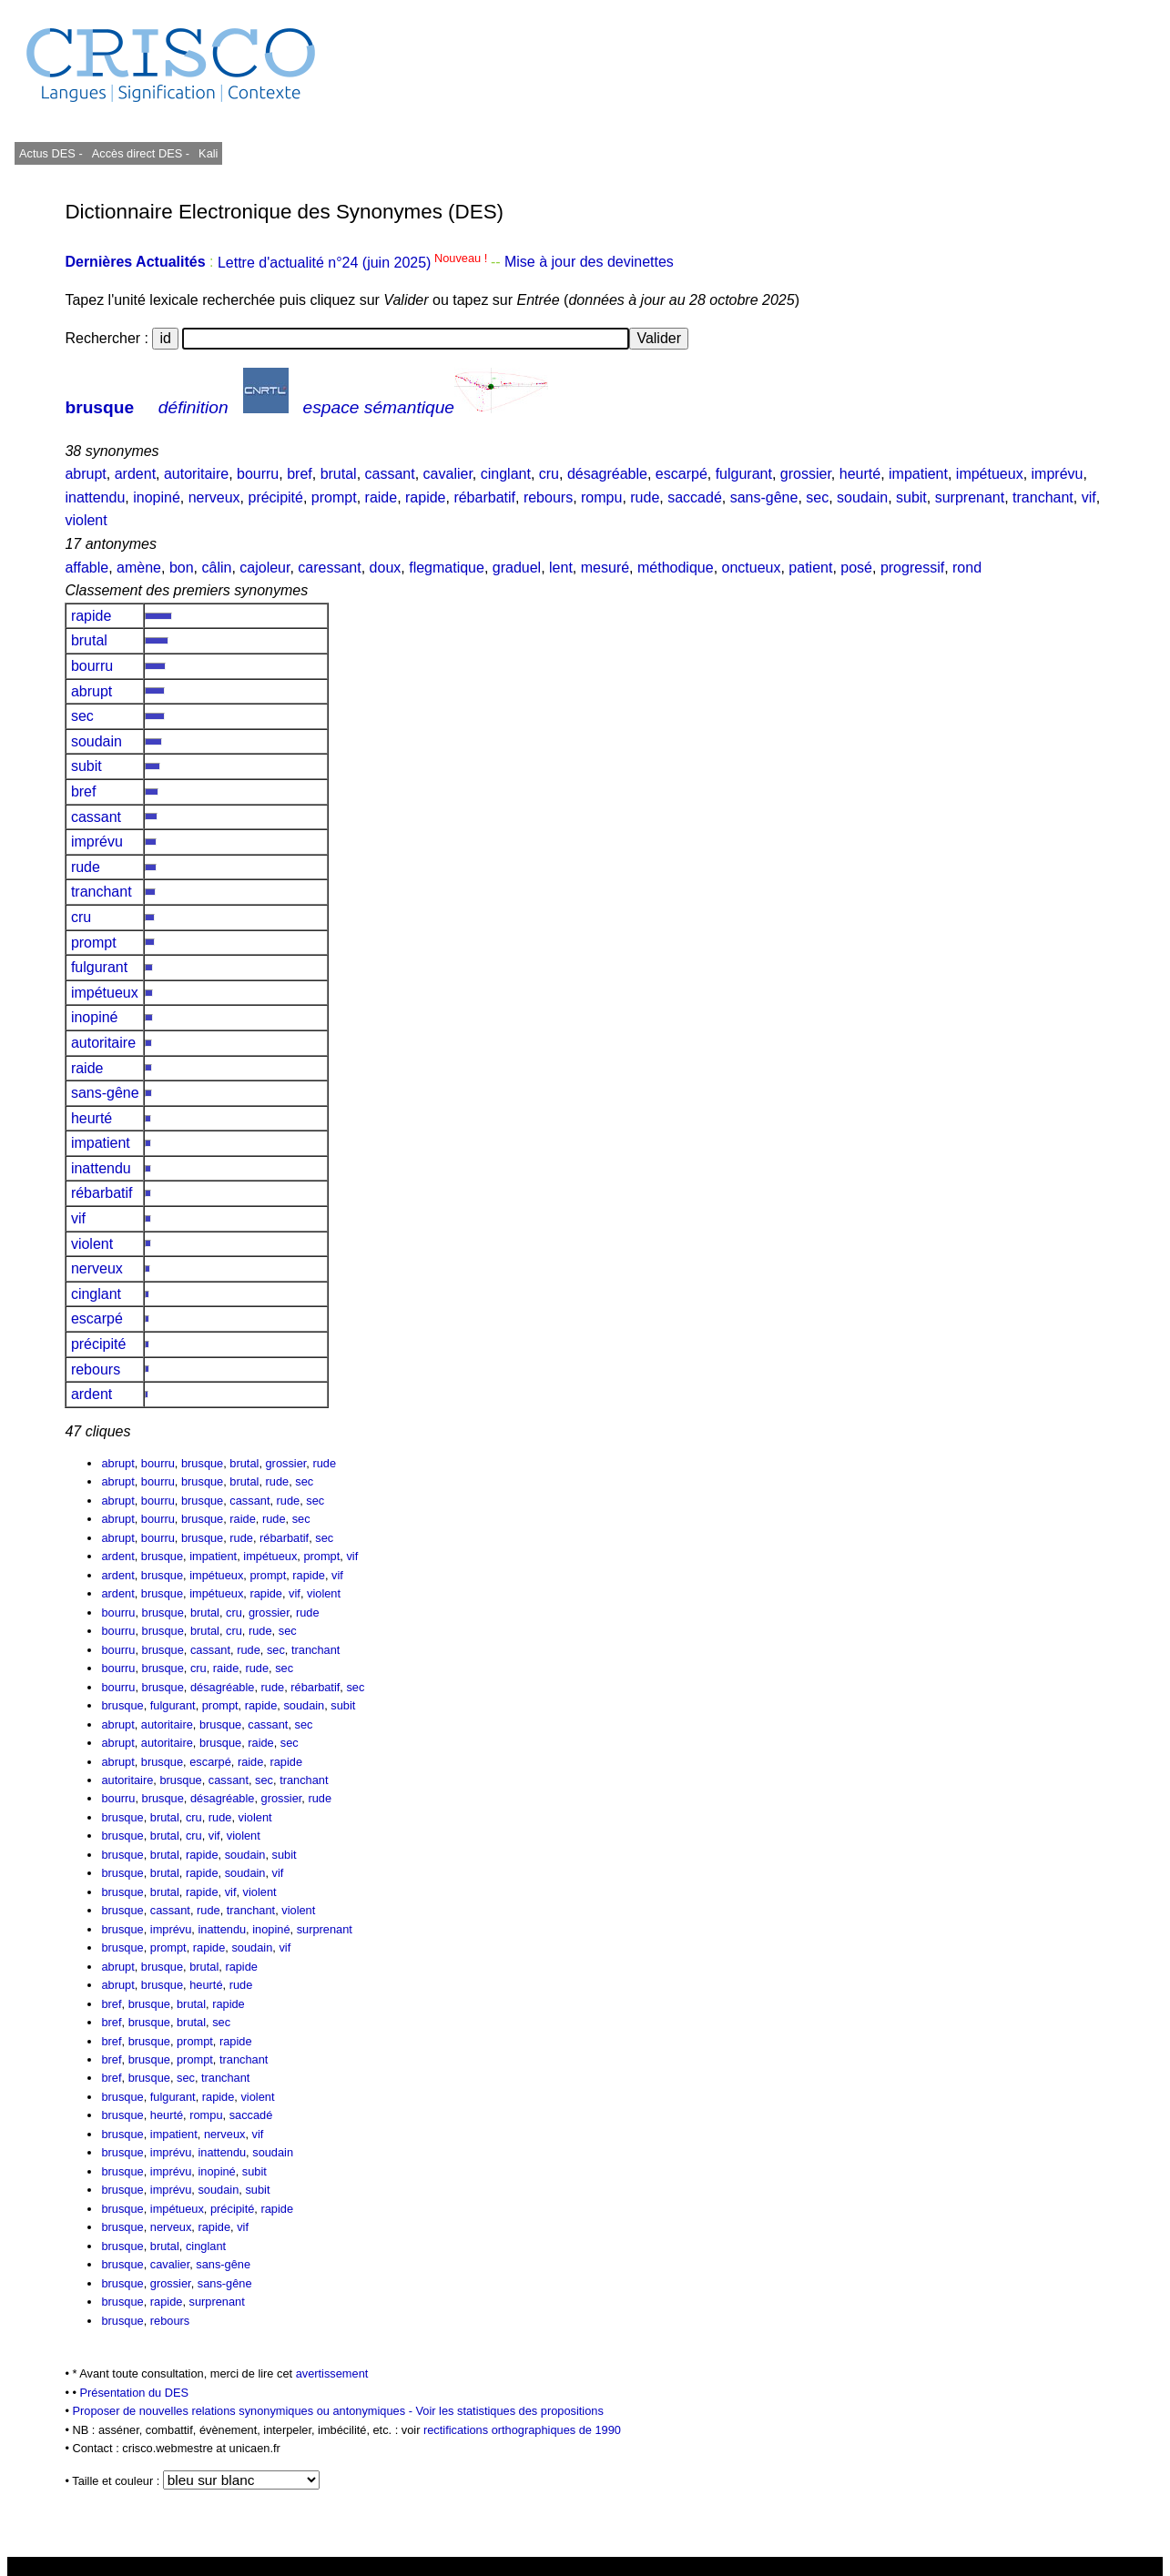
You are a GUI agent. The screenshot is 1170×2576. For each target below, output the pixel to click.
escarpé (681, 474)
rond (967, 567)
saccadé (694, 497)
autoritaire (196, 474)
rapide (425, 497)
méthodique (675, 567)
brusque (99, 407)
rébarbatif (484, 497)
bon (181, 567)
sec (817, 497)
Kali (208, 153)
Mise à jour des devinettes (589, 262)
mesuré (605, 567)
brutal (338, 474)
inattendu (95, 497)
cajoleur (264, 567)
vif (1089, 497)
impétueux (989, 474)
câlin (216, 567)
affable (86, 567)
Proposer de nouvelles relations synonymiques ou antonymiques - (243, 2411)
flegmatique (446, 567)
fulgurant (744, 474)
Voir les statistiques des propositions (510, 2411)
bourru (258, 474)
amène (139, 567)
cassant (390, 474)
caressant (329, 567)
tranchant (1042, 497)
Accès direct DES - (140, 153)
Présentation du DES (134, 2392)
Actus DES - (51, 153)
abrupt (85, 474)
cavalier (448, 474)
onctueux (751, 567)
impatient (918, 474)
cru (549, 474)
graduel (517, 567)
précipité (275, 497)
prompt (334, 497)
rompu (601, 497)
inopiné (156, 497)
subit (911, 497)
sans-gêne (764, 497)
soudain (862, 497)
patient (810, 567)
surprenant (970, 497)
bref (299, 474)
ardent (135, 474)
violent (86, 520)
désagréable (607, 474)
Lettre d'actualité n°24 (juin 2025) (354, 262)
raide (381, 497)
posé (856, 567)
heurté (859, 474)
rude (644, 497)
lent (561, 567)
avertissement (332, 2373)
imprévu (1058, 474)
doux (386, 567)
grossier (805, 474)
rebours (548, 497)
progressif (912, 567)
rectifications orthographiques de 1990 (522, 2430)
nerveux (214, 497)
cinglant (506, 474)
